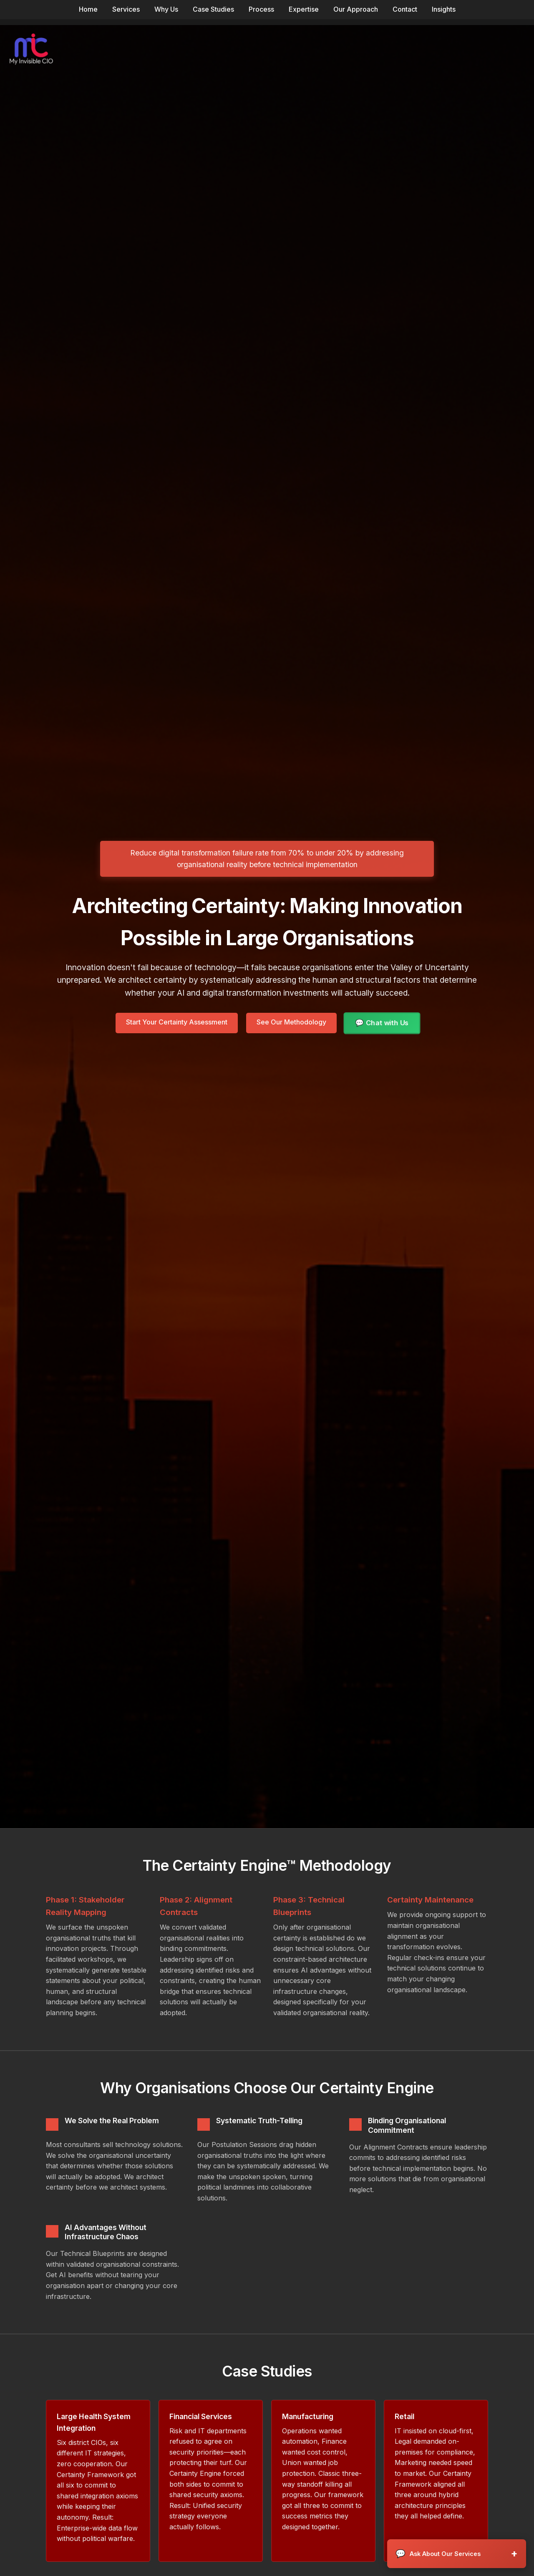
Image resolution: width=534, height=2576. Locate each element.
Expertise (304, 9)
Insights (444, 9)
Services (126, 9)
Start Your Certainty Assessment (176, 1022)
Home (88, 9)
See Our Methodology (291, 1022)
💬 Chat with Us (382, 1023)
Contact (405, 9)
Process (261, 9)
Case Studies (213, 9)
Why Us (166, 9)
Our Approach (355, 9)
